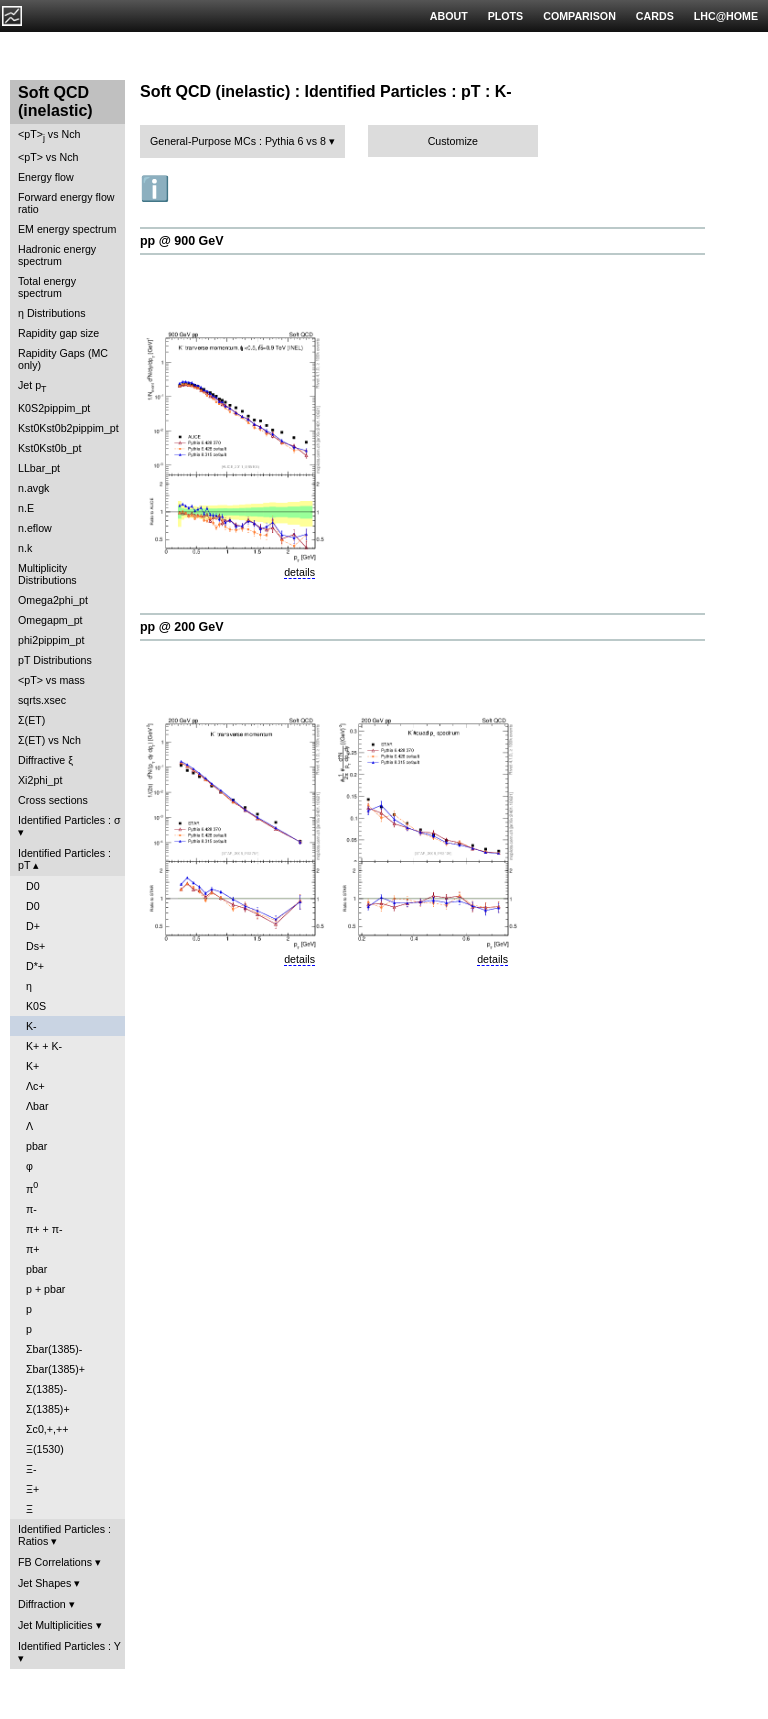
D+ (33, 926)
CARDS (655, 16)
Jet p (32, 386)
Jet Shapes (44, 1583)
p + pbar (45, 1289)
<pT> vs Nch (49, 135)
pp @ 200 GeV (182, 627)
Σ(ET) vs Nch (49, 740)
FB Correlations (55, 1562)
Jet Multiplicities (55, 1625)
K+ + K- (44, 1046)
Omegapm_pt (50, 620)
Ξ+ (32, 1489)
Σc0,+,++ (47, 1429)
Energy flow (46, 177)
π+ (33, 1249)
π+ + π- (44, 1229)
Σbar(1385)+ (55, 1369)
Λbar (37, 1106)
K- (31, 1026)
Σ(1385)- (46, 1389)
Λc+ (35, 1086)
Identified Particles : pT (64, 859)
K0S (36, 1006)
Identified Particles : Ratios (64, 1535)
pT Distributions (55, 660)
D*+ (35, 966)
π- (31, 1209)
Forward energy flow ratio (66, 203)
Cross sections (53, 800)
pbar (36, 1146)
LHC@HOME (726, 16)
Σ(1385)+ (48, 1409)
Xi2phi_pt (40, 780)
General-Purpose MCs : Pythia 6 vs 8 (238, 141)
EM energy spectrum (67, 229)
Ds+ (35, 946)
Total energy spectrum (47, 287)
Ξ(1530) (45, 1449)
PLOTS (506, 16)
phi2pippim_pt (51, 640)
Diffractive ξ (45, 760)
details (299, 572)
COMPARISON (579, 16)
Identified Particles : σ (69, 820)
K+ (32, 1066)
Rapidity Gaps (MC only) (63, 359)
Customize (453, 141)
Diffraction (42, 1604)
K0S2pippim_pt (54, 408)
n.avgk (33, 488)
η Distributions (52, 313)
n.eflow (35, 528)
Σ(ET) (31, 720)
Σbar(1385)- (54, 1349)
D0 (33, 886)
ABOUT (449, 16)
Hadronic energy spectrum (57, 255)
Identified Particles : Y (69, 1646)
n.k (25, 548)
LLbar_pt (39, 468)
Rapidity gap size (58, 333)
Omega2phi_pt (53, 600)
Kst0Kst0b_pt (49, 448)
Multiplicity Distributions (47, 574)
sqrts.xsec (42, 700)
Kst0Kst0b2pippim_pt (68, 428)
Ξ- (31, 1469)
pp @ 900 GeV (182, 241)
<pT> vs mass (51, 680)
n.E (26, 508)
